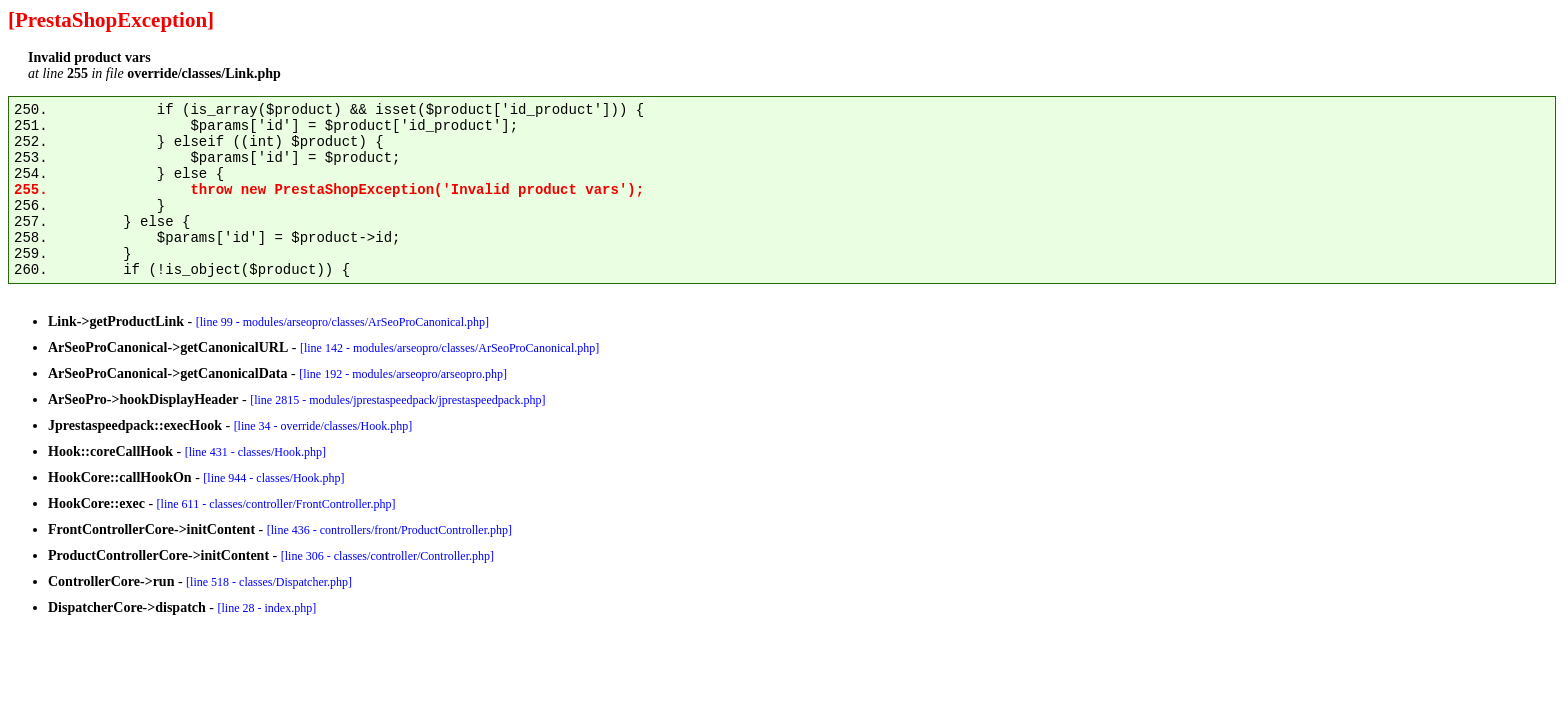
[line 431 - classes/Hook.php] (255, 452)
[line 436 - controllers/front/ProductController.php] (389, 530)
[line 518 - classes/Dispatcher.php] (269, 582)
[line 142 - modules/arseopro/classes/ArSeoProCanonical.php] (449, 348)
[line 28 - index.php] (267, 608)
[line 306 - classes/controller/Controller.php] (387, 556)
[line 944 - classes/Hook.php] (273, 478)
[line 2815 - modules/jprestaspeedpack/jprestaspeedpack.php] (397, 400)
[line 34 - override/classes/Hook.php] (323, 426)
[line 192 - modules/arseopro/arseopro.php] (403, 374)
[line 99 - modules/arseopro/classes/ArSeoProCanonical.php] (342, 322)
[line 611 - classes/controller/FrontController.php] (276, 504)
